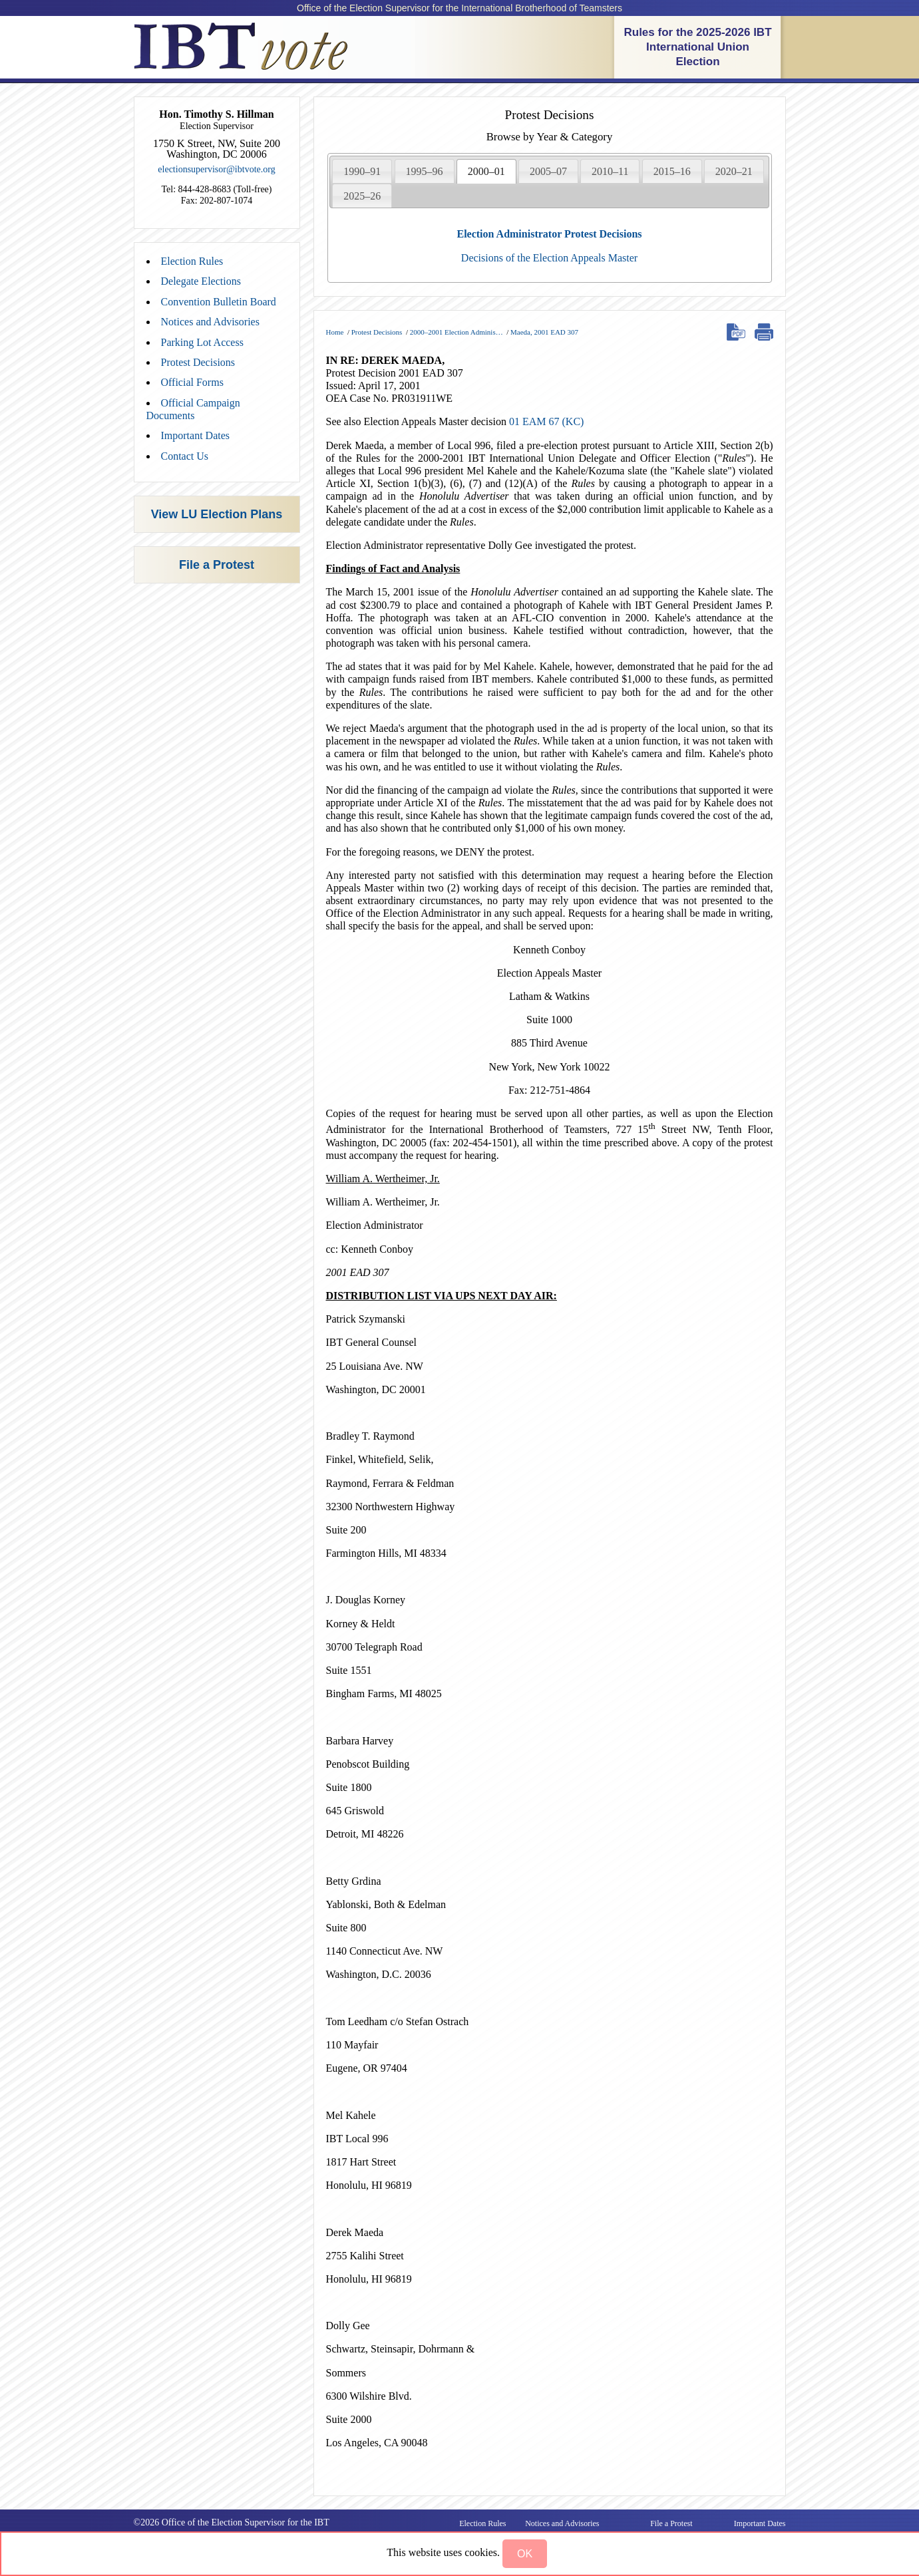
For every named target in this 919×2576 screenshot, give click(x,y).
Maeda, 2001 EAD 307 (544, 332)
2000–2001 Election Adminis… (456, 332)
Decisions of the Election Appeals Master (549, 257)
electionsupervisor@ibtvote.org (216, 169)
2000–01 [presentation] (486, 171)
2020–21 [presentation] (734, 171)
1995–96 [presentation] (424, 171)
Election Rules (192, 261)
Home (335, 332)
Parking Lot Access (202, 342)
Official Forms (192, 382)
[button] (524, 2553)
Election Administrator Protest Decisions (549, 234)
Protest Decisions (198, 362)
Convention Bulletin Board (218, 301)
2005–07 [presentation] (548, 171)
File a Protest (216, 564)
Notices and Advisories (210, 321)
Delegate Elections (201, 281)
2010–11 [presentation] (610, 171)
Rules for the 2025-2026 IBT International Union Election (697, 47)
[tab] (362, 171)
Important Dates (195, 435)
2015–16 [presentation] (672, 171)
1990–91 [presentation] (362, 171)
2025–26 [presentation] (362, 196)
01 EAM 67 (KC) (546, 421)
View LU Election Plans (217, 514)
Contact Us (185, 456)
